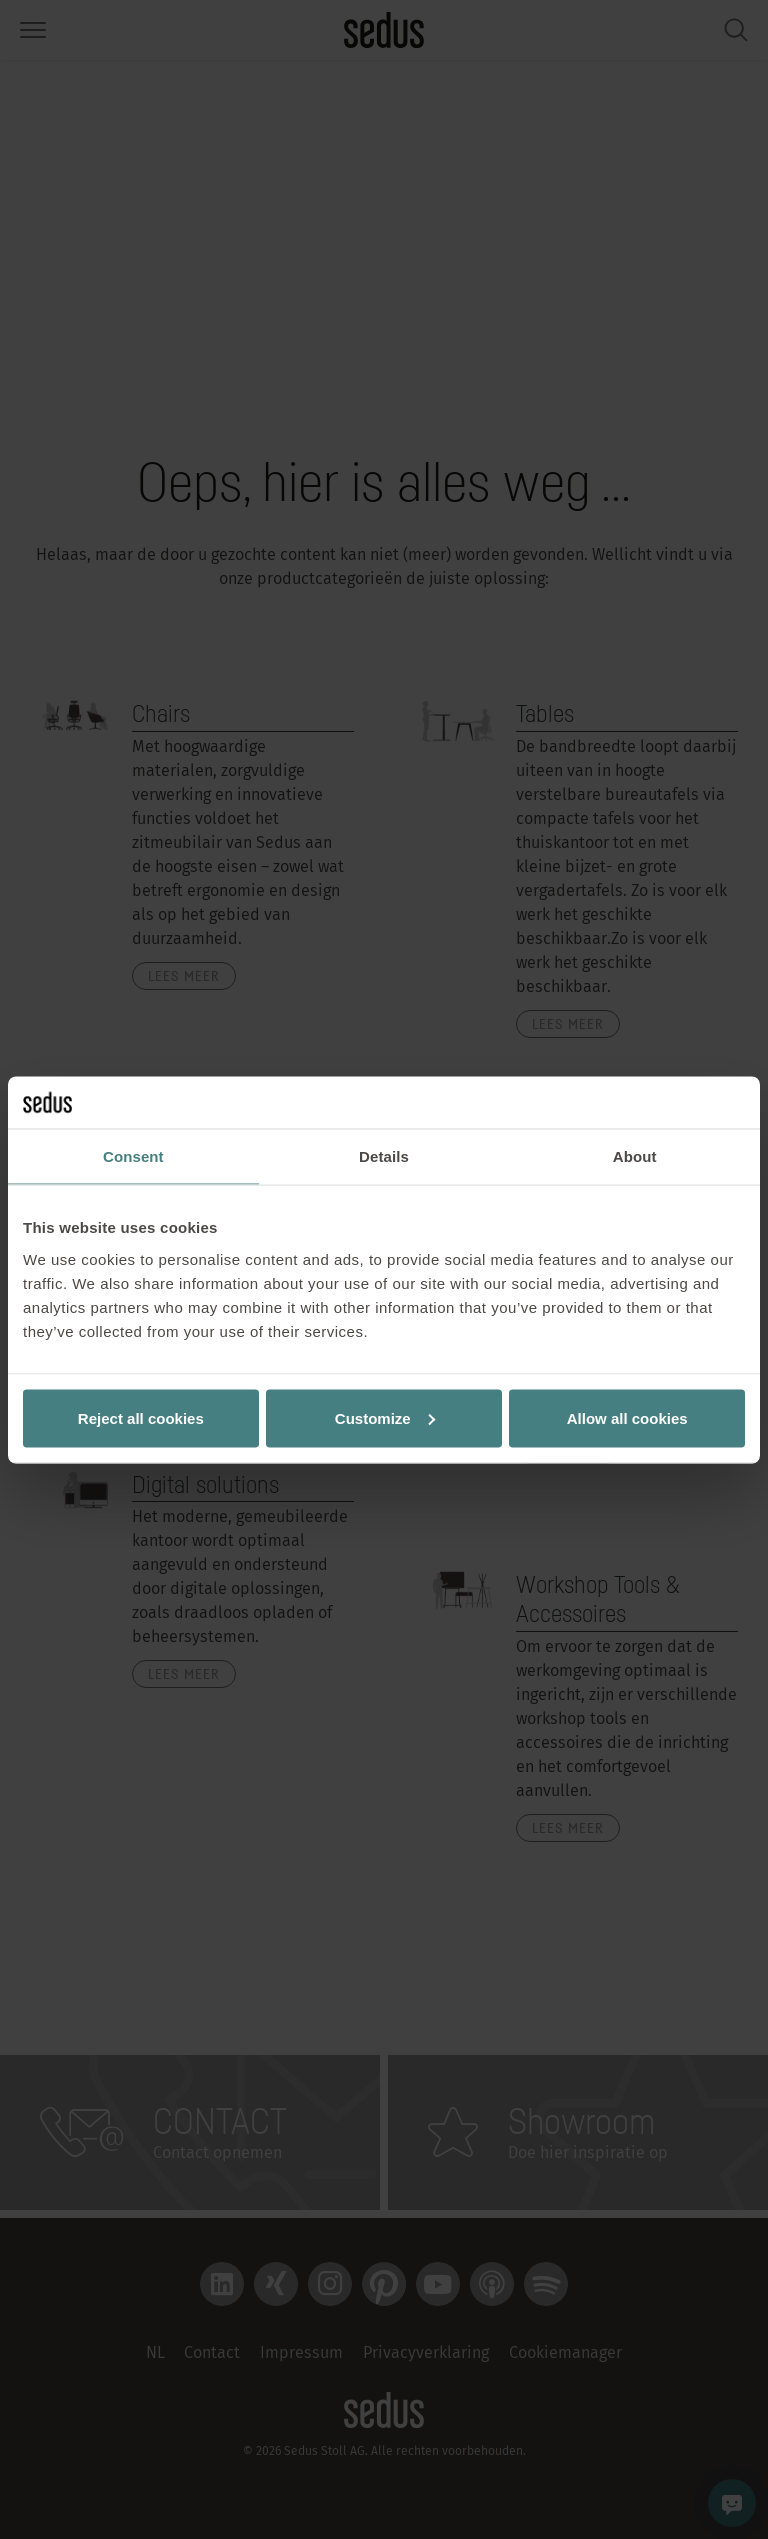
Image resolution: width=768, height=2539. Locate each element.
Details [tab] (384, 1156)
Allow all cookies (627, 1417)
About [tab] (635, 1156)
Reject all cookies (141, 1417)
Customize (385, 1417)
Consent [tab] (133, 1156)
